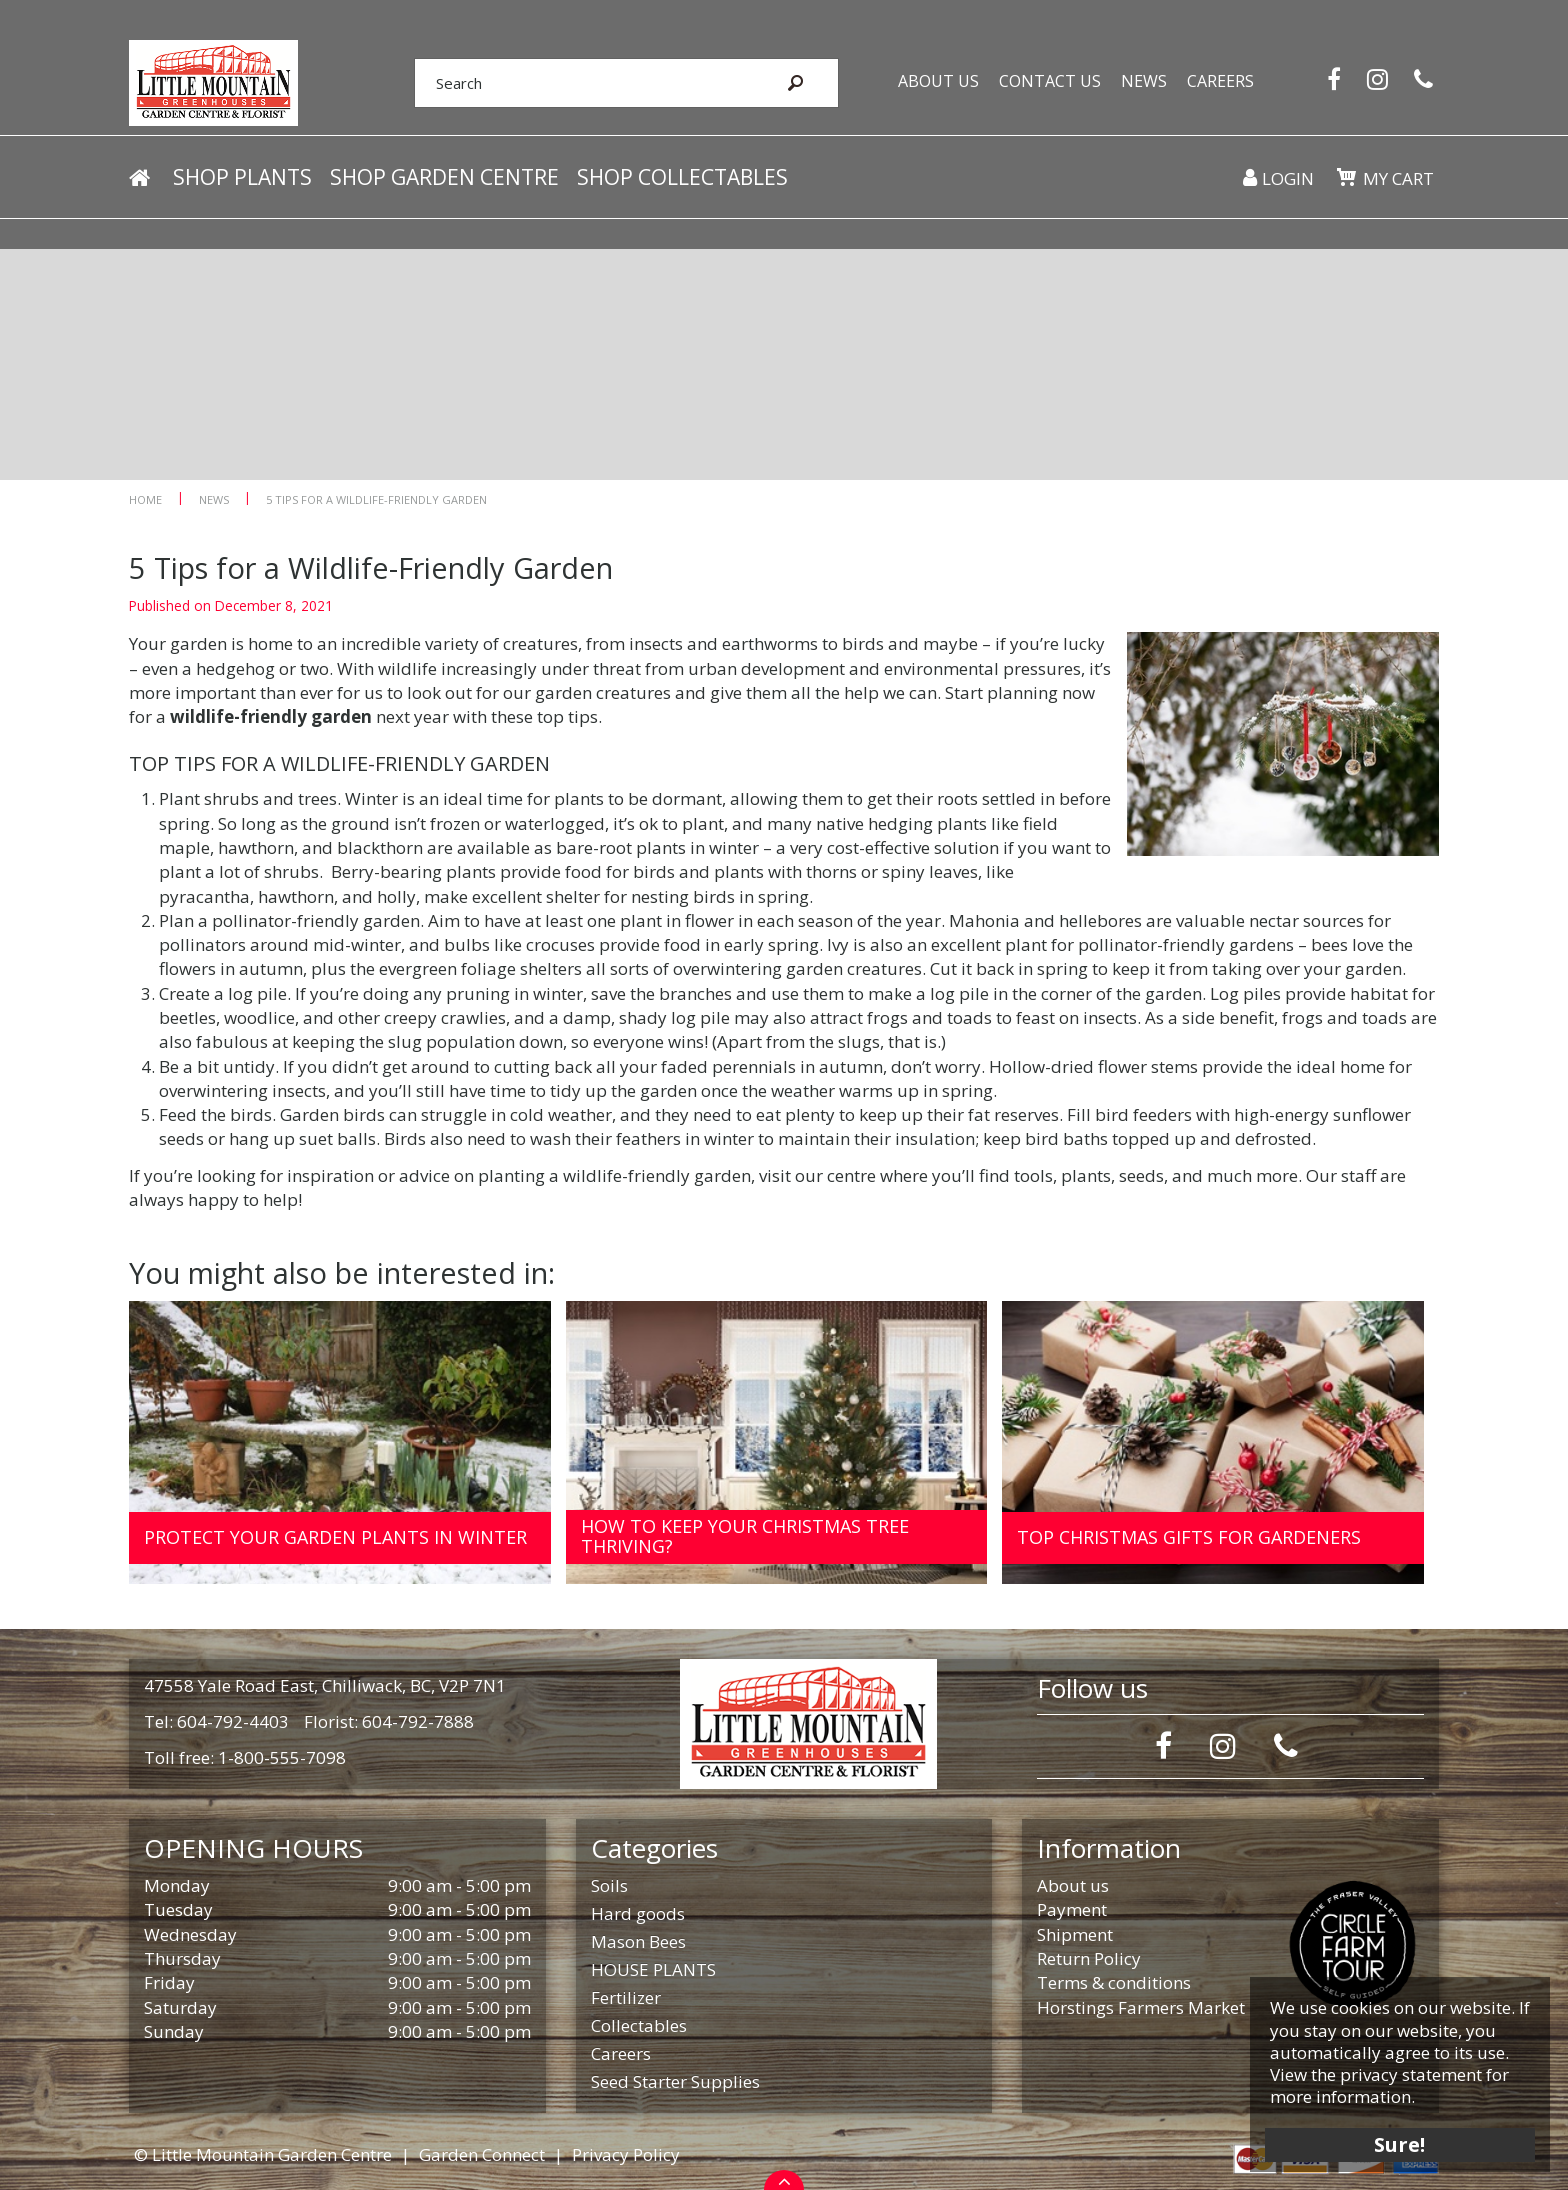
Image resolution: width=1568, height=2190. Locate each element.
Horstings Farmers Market (1141, 2007)
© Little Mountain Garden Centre (263, 2154)
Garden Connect (482, 2154)
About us (1073, 1885)
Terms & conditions (1114, 1982)
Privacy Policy (626, 2154)
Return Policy (1089, 1958)
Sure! (1398, 2142)
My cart (1398, 179)
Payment (1072, 1909)
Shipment (1075, 1934)
